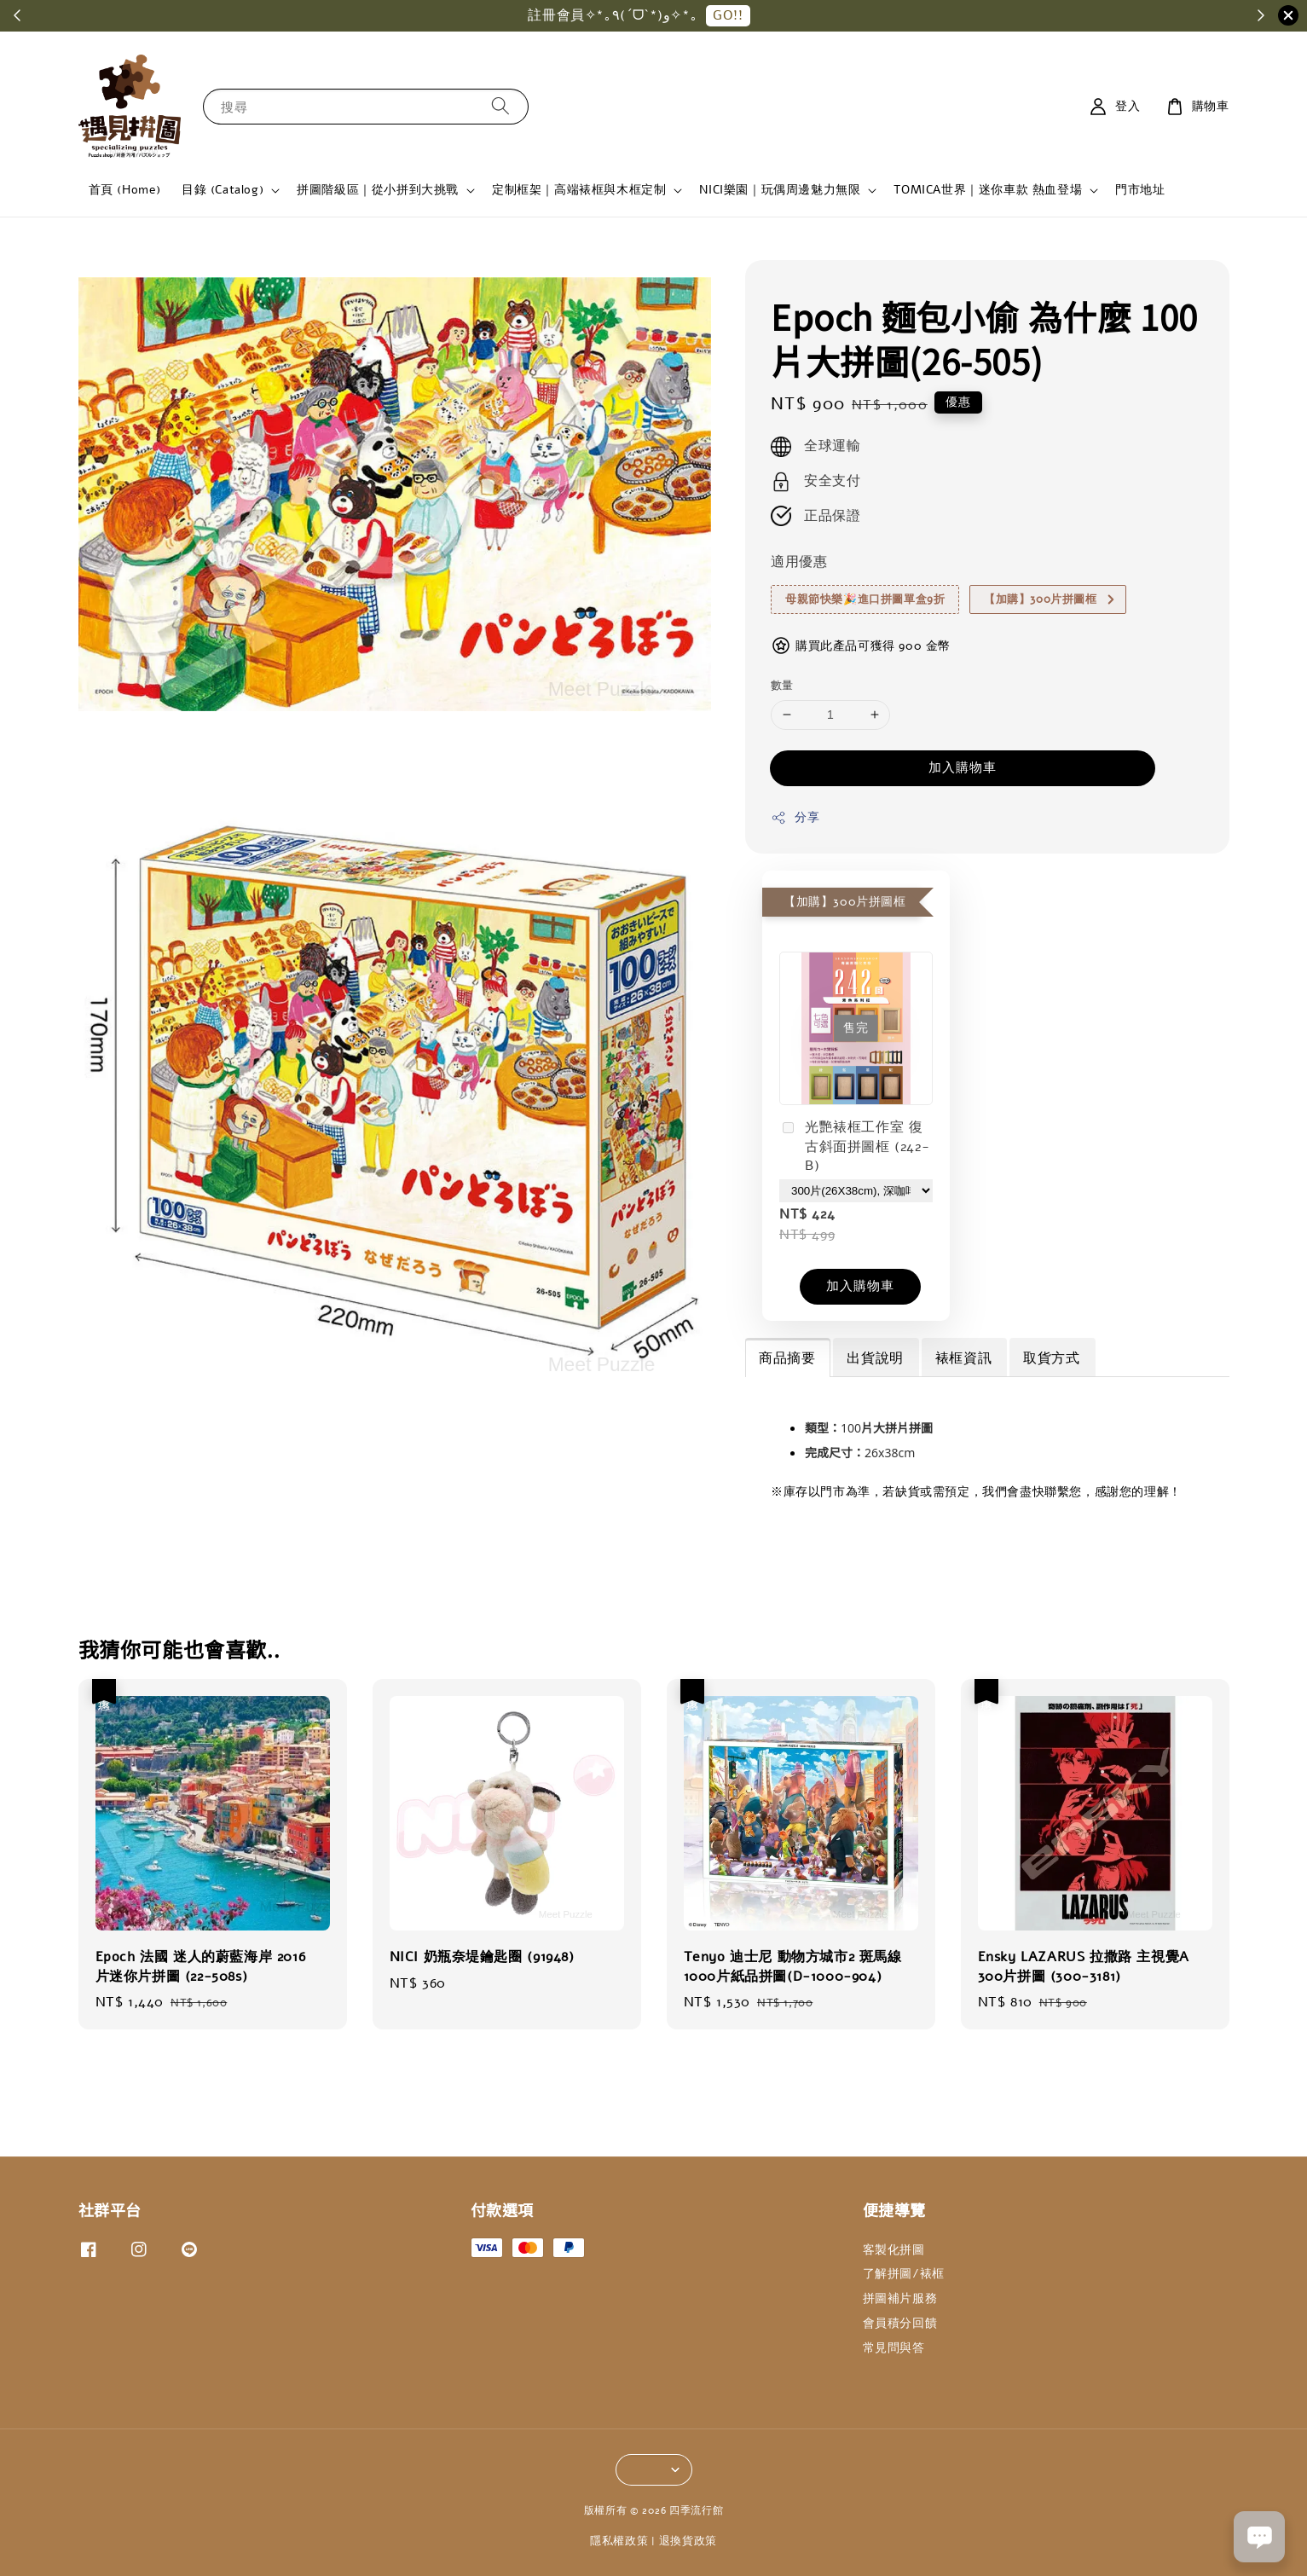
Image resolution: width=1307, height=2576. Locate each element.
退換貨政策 (688, 2541)
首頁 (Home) (125, 190)
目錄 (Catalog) (222, 190)
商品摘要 (787, 1358)
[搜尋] (500, 106)
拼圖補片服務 (900, 2298)
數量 (782, 685)
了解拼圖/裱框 (904, 2274)
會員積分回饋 (900, 2323)
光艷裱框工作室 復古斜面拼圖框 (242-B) (854, 1146)
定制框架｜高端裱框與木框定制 (579, 190)
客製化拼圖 (894, 2250)
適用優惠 (799, 562)
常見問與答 (894, 2348)
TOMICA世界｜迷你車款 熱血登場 (988, 190)
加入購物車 (962, 767)
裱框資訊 (963, 1358)
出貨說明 (875, 1358)
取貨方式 (1051, 1358)
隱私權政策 (619, 2541)
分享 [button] (795, 817)
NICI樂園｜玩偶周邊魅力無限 (779, 190)
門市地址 (1140, 190)
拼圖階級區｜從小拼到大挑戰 (378, 190)
